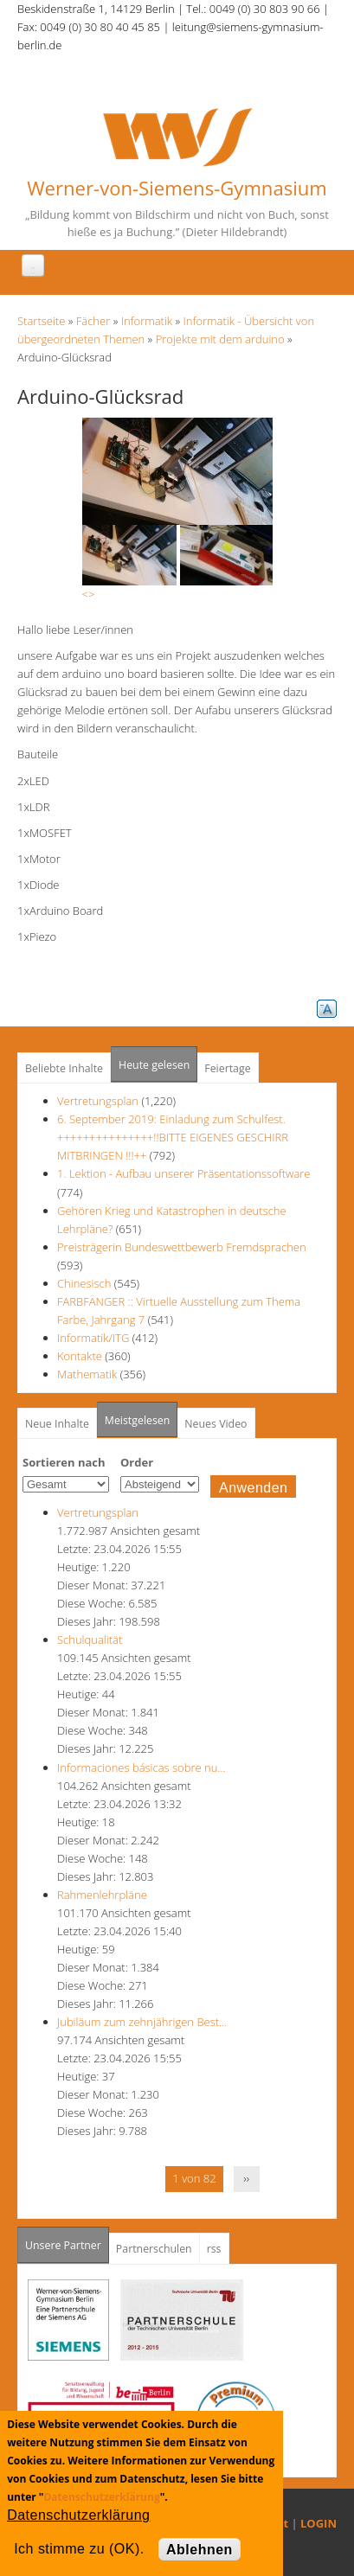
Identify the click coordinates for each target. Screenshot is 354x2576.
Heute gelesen (154, 1065)
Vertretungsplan (97, 1101)
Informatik (146, 321)
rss (214, 2248)
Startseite (41, 321)
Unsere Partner (67, 2240)
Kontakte (79, 1356)
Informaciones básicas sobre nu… (141, 1767)
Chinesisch (85, 1283)
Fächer (93, 321)
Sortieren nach (64, 1462)
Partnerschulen (154, 2248)
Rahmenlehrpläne (102, 1894)
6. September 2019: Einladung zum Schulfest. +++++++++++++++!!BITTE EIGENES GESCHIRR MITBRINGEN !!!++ (172, 1137)
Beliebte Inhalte (64, 1068)
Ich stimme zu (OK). (79, 2548)
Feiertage (227, 1068)
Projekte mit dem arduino (220, 339)
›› (246, 2178)
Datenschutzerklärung (101, 2497)
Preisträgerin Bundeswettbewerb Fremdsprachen (181, 1247)
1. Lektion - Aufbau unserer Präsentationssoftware (183, 1173)
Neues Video (215, 1423)
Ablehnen (199, 2549)
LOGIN (318, 2523)
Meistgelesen (138, 1420)
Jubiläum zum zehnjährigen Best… (142, 2021)
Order (136, 1462)
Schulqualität (89, 1639)
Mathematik (87, 1374)
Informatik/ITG (93, 1338)
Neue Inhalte (57, 1423)
